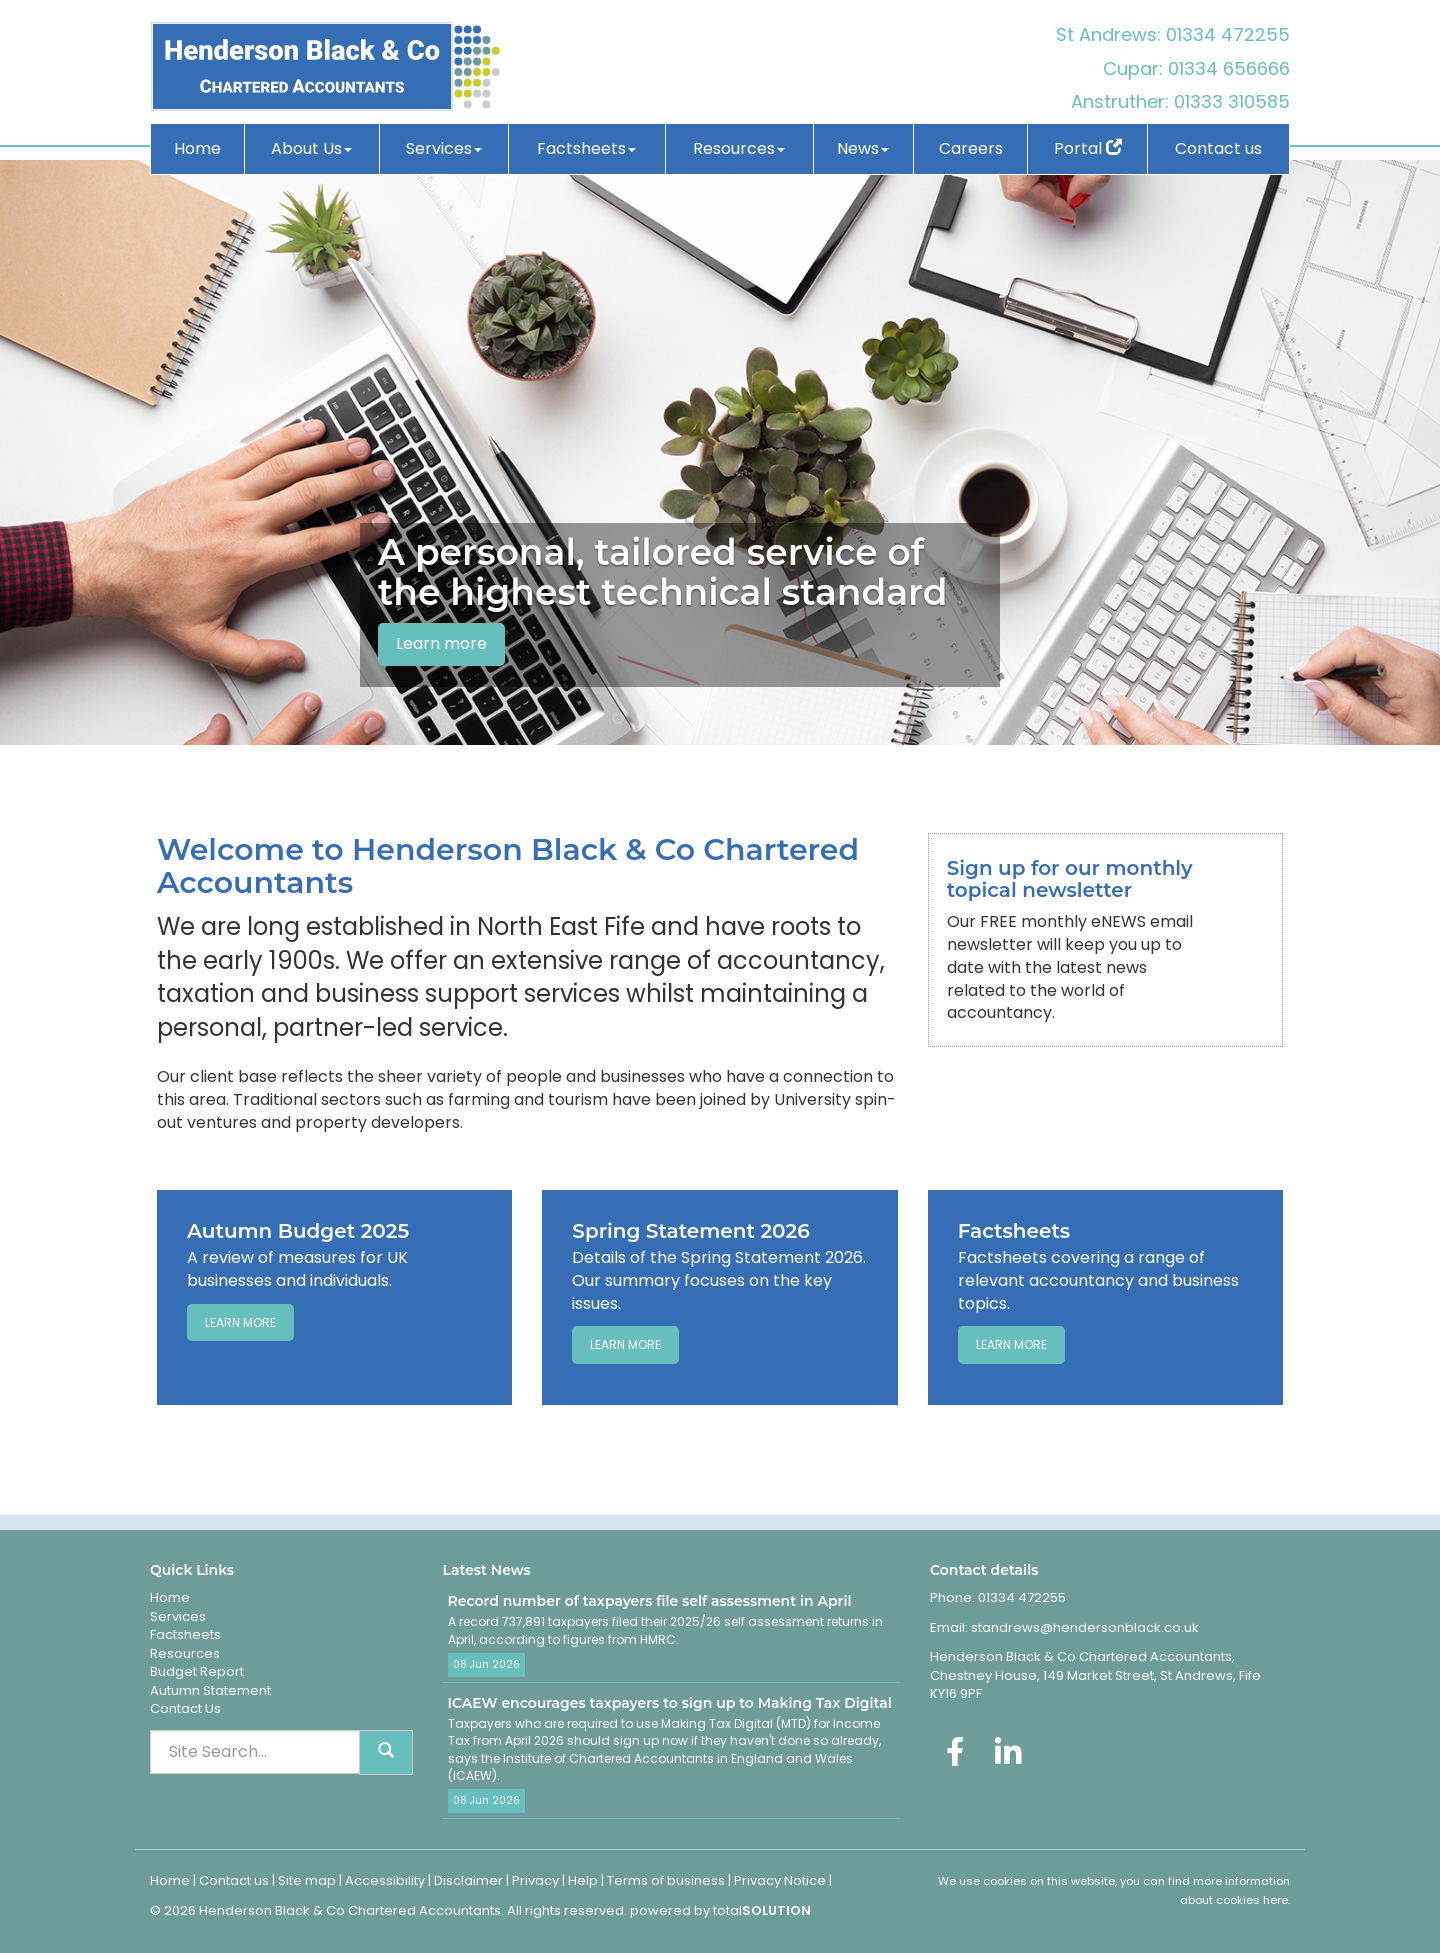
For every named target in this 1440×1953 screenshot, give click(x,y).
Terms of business (666, 1880)
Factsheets (586, 148)
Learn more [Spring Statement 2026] (625, 1344)
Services (444, 148)
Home (197, 148)
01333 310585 (1232, 101)
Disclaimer (468, 1880)
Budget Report (197, 1671)
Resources (739, 148)
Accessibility (385, 1880)
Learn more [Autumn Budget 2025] (240, 1322)
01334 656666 (1229, 68)
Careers (971, 148)
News (863, 148)
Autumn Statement (210, 1690)
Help (583, 1880)
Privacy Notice (780, 1880)
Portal (1088, 148)
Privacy (535, 1880)
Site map (307, 1880)
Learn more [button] (441, 643)
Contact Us (185, 1708)
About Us (311, 148)
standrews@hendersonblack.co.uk (1083, 1627)
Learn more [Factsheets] (1011, 1344)
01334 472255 (1228, 34)
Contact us (1218, 148)
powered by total (720, 1910)
